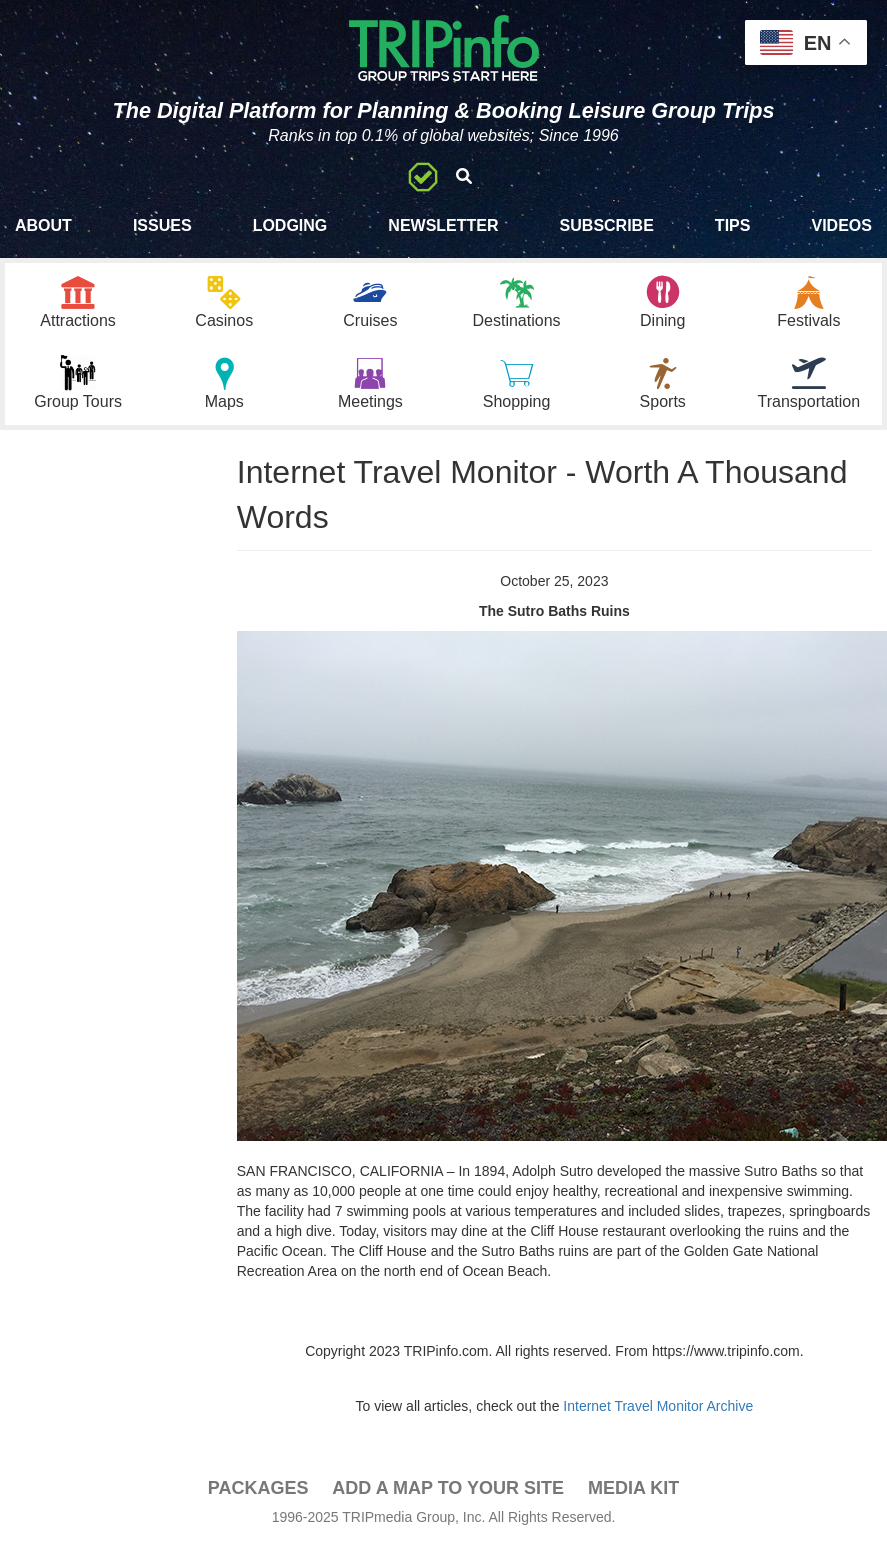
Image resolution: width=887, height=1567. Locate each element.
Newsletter (443, 225)
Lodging (290, 225)
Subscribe (607, 225)
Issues (162, 225)
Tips (733, 225)
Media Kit (633, 1488)
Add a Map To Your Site (448, 1488)
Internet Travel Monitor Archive (658, 1406)
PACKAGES (258, 1488)
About (43, 225)
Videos (841, 225)
